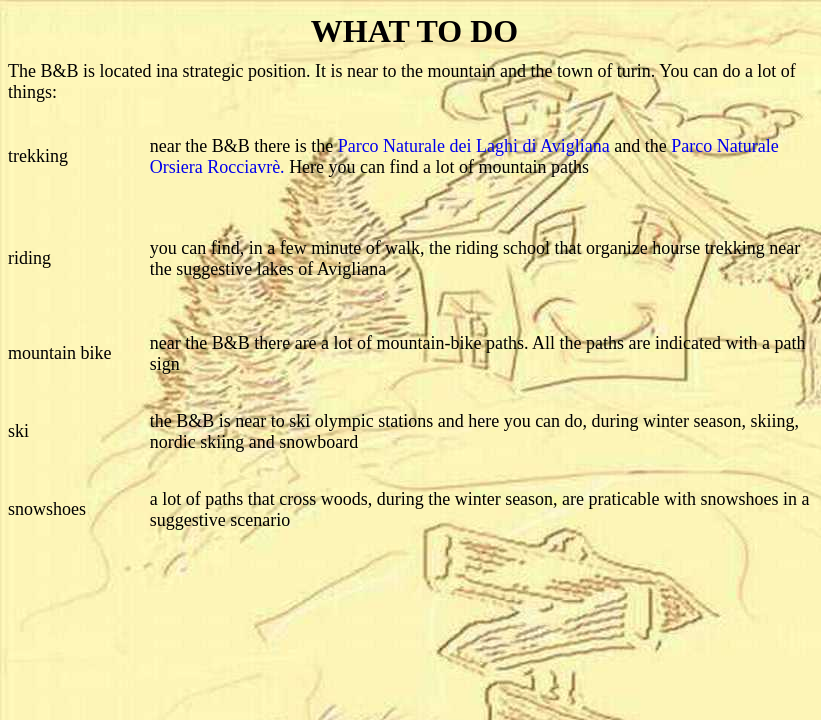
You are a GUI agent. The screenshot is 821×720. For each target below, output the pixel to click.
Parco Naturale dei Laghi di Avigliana (474, 146)
